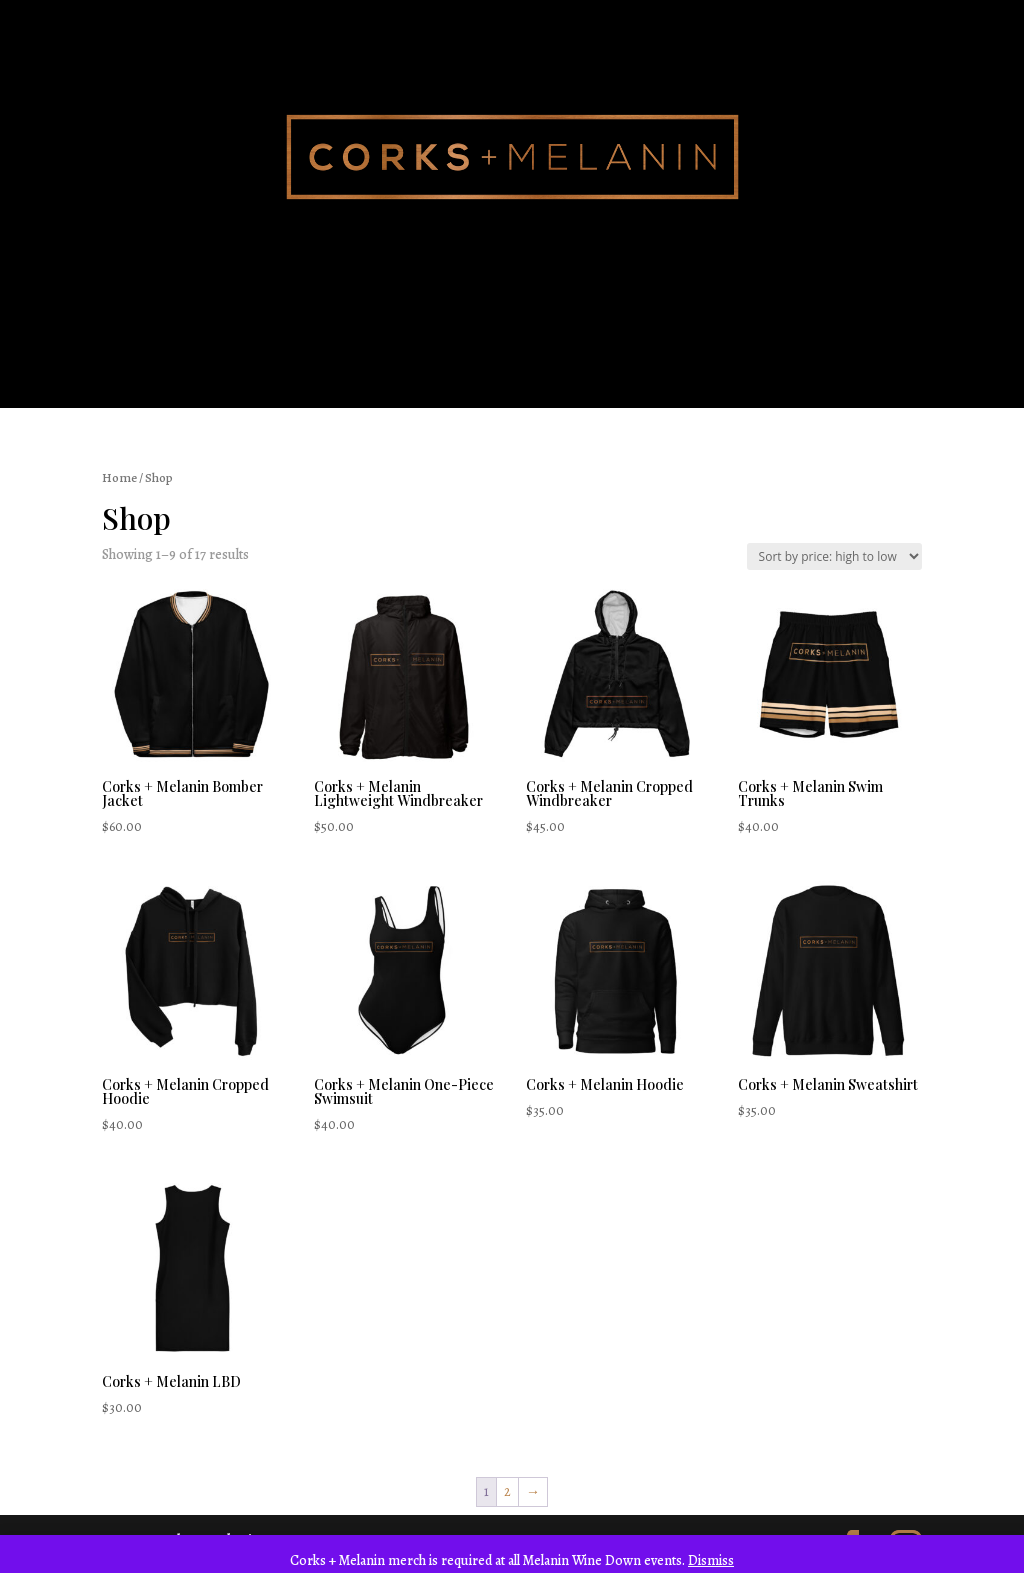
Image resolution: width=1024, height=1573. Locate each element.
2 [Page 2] (507, 1491)
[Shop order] (834, 556)
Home (119, 477)
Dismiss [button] (711, 1560)
